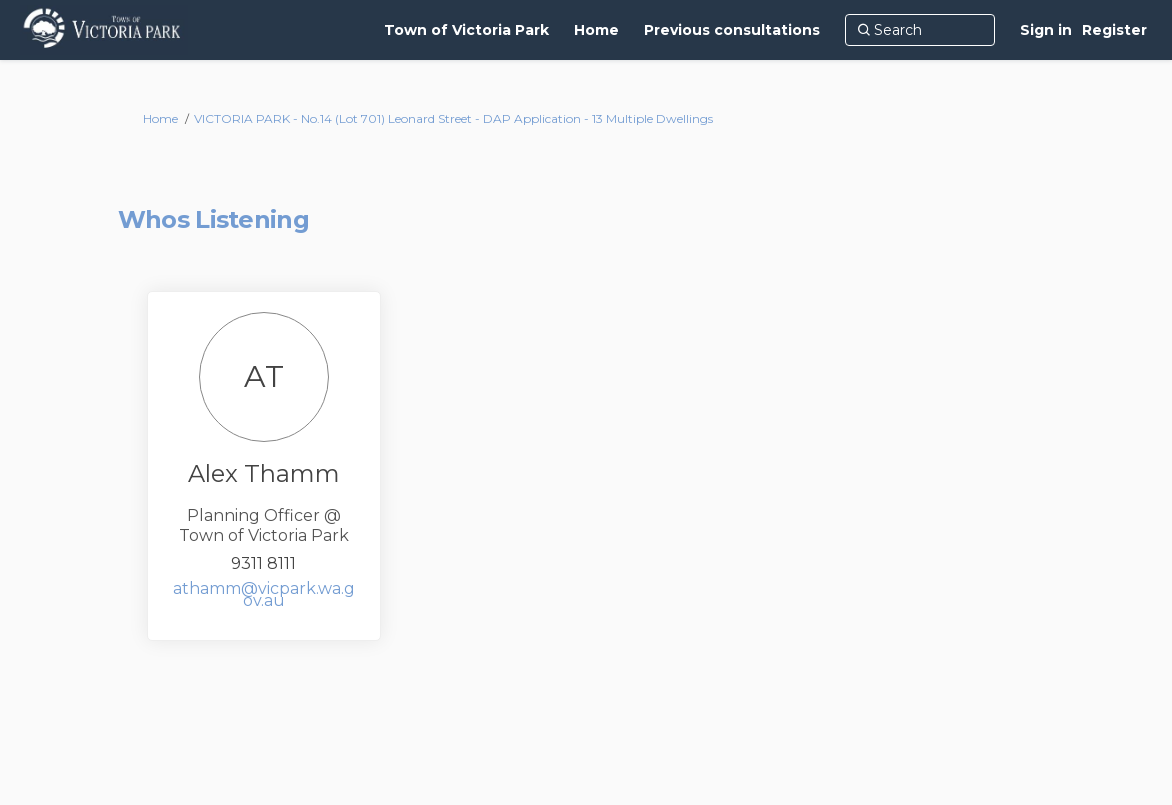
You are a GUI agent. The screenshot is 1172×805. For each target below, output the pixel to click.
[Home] (596, 30)
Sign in (1046, 30)
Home (160, 118)
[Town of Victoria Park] (466, 30)
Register (1114, 30)
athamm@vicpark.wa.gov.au (264, 594)
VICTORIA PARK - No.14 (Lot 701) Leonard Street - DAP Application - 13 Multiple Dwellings (453, 118)
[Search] (920, 30)
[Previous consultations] (732, 30)
